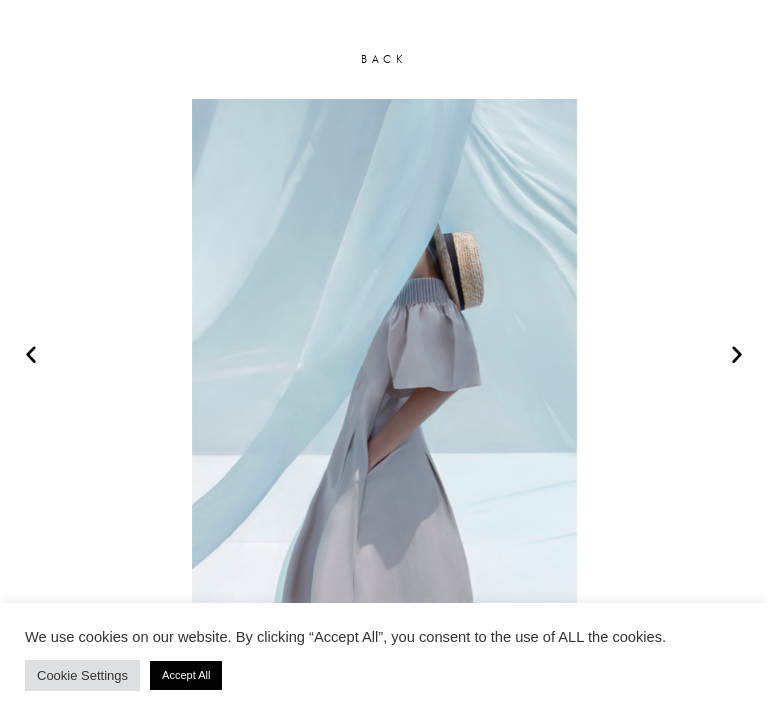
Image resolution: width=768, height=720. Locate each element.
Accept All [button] (186, 675)
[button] (31, 354)
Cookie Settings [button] (82, 675)
